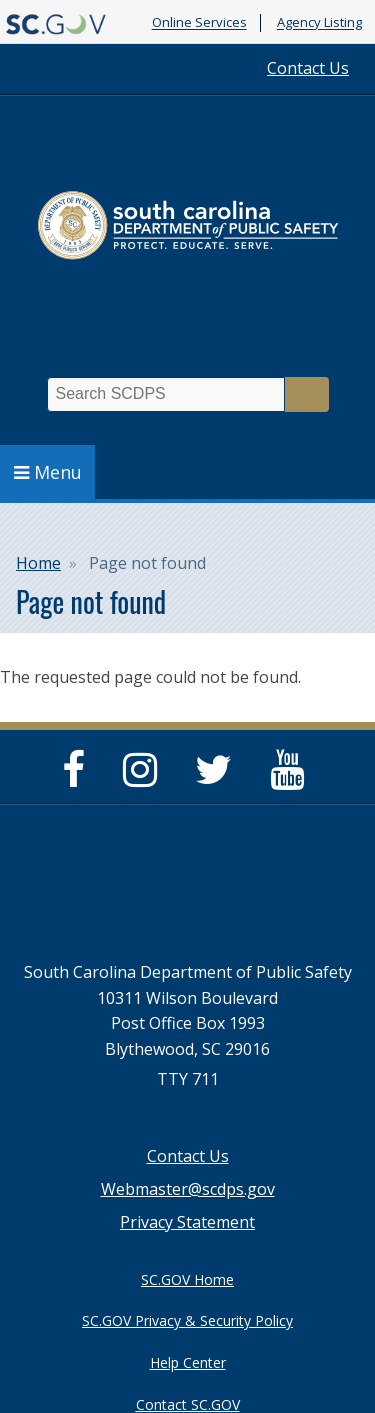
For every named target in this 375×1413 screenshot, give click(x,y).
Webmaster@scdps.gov (188, 1189)
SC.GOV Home (187, 1279)
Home (38, 563)
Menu (48, 472)
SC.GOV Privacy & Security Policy (187, 1320)
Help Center (188, 1362)
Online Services (199, 23)
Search (307, 394)
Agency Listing (319, 23)
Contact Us (308, 68)
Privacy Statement (187, 1222)
